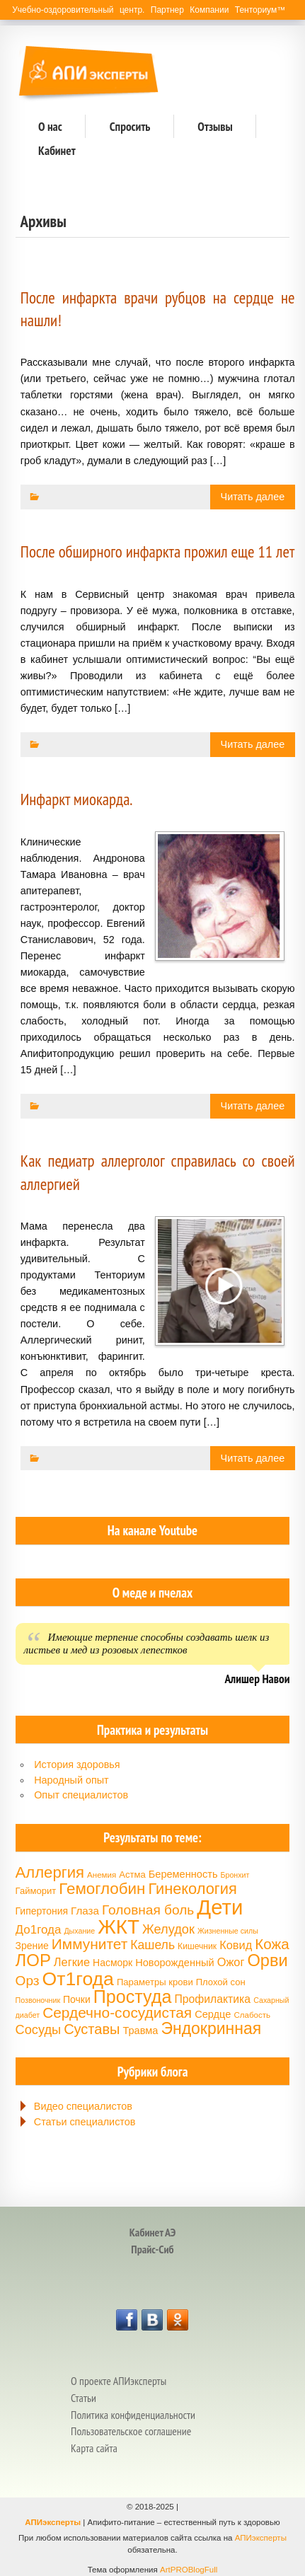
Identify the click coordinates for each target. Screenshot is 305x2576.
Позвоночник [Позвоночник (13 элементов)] (38, 2000)
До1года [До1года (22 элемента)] (39, 1929)
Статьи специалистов (85, 2121)
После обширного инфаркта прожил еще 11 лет (158, 551)
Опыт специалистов (81, 1795)
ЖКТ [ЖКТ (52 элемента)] (118, 1927)
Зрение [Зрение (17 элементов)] (32, 1945)
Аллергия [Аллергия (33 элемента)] (50, 1872)
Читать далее (253, 496)
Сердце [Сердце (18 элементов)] (213, 2014)
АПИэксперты (53, 2522)
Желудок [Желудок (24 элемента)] (168, 1929)
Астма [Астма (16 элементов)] (132, 1874)
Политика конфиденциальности (133, 2415)
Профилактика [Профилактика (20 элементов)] (212, 1999)
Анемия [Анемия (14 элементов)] (101, 1875)
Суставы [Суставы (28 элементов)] (92, 2029)
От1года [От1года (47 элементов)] (78, 1978)
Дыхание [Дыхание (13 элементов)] (79, 1931)
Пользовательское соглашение (131, 2431)
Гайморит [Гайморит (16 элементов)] (36, 1890)
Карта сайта (94, 2448)
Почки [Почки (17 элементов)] (77, 1999)
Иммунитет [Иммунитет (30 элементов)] (89, 1944)
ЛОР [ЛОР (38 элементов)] (33, 1960)
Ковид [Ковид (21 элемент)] (235, 1945)
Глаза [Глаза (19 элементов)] (85, 1911)
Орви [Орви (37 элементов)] (267, 1960)
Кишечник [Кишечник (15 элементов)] (197, 1946)
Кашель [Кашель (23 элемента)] (152, 1945)
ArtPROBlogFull (188, 2569)
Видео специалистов (83, 2106)
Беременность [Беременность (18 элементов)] (183, 1874)
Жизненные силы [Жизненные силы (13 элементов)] (227, 1931)
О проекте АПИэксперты (118, 2381)
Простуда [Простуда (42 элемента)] (132, 1996)
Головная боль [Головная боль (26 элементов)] (148, 1909)
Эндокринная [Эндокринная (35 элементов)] (211, 2028)
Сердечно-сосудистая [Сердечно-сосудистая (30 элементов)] (117, 2012)
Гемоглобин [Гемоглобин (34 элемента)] (102, 1889)
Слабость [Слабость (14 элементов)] (252, 2015)
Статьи (83, 2398)
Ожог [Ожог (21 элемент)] (231, 1962)
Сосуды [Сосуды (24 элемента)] (39, 2030)
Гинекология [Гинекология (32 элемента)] (192, 1889)
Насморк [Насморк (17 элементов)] (112, 1962)
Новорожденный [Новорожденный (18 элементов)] (174, 1962)
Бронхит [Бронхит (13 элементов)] (235, 1875)
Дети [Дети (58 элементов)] (220, 1907)
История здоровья (77, 1764)
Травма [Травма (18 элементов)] (140, 2030)
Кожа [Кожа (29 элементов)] (272, 1944)
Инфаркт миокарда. (77, 799)
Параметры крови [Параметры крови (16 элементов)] (155, 1982)
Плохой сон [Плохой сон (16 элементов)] (221, 1982)
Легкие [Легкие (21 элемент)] (72, 1962)
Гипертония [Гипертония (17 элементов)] (42, 1911)
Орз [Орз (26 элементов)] (28, 1980)
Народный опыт (71, 1780)
